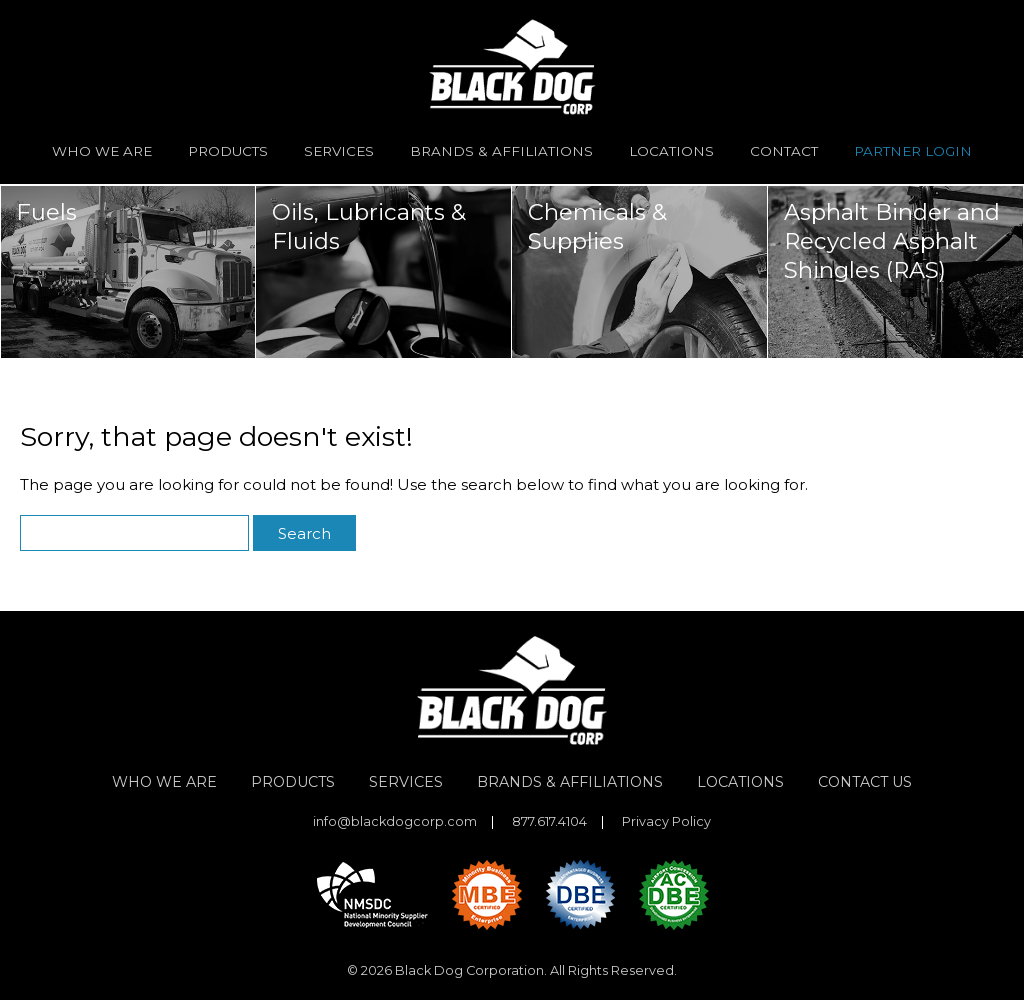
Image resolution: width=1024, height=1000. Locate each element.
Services (339, 151)
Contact (784, 151)
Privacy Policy (666, 822)
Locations (671, 151)
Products (228, 151)
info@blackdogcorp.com (395, 822)
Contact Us (865, 782)
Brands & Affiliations (501, 151)
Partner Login (913, 151)
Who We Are (102, 151)
